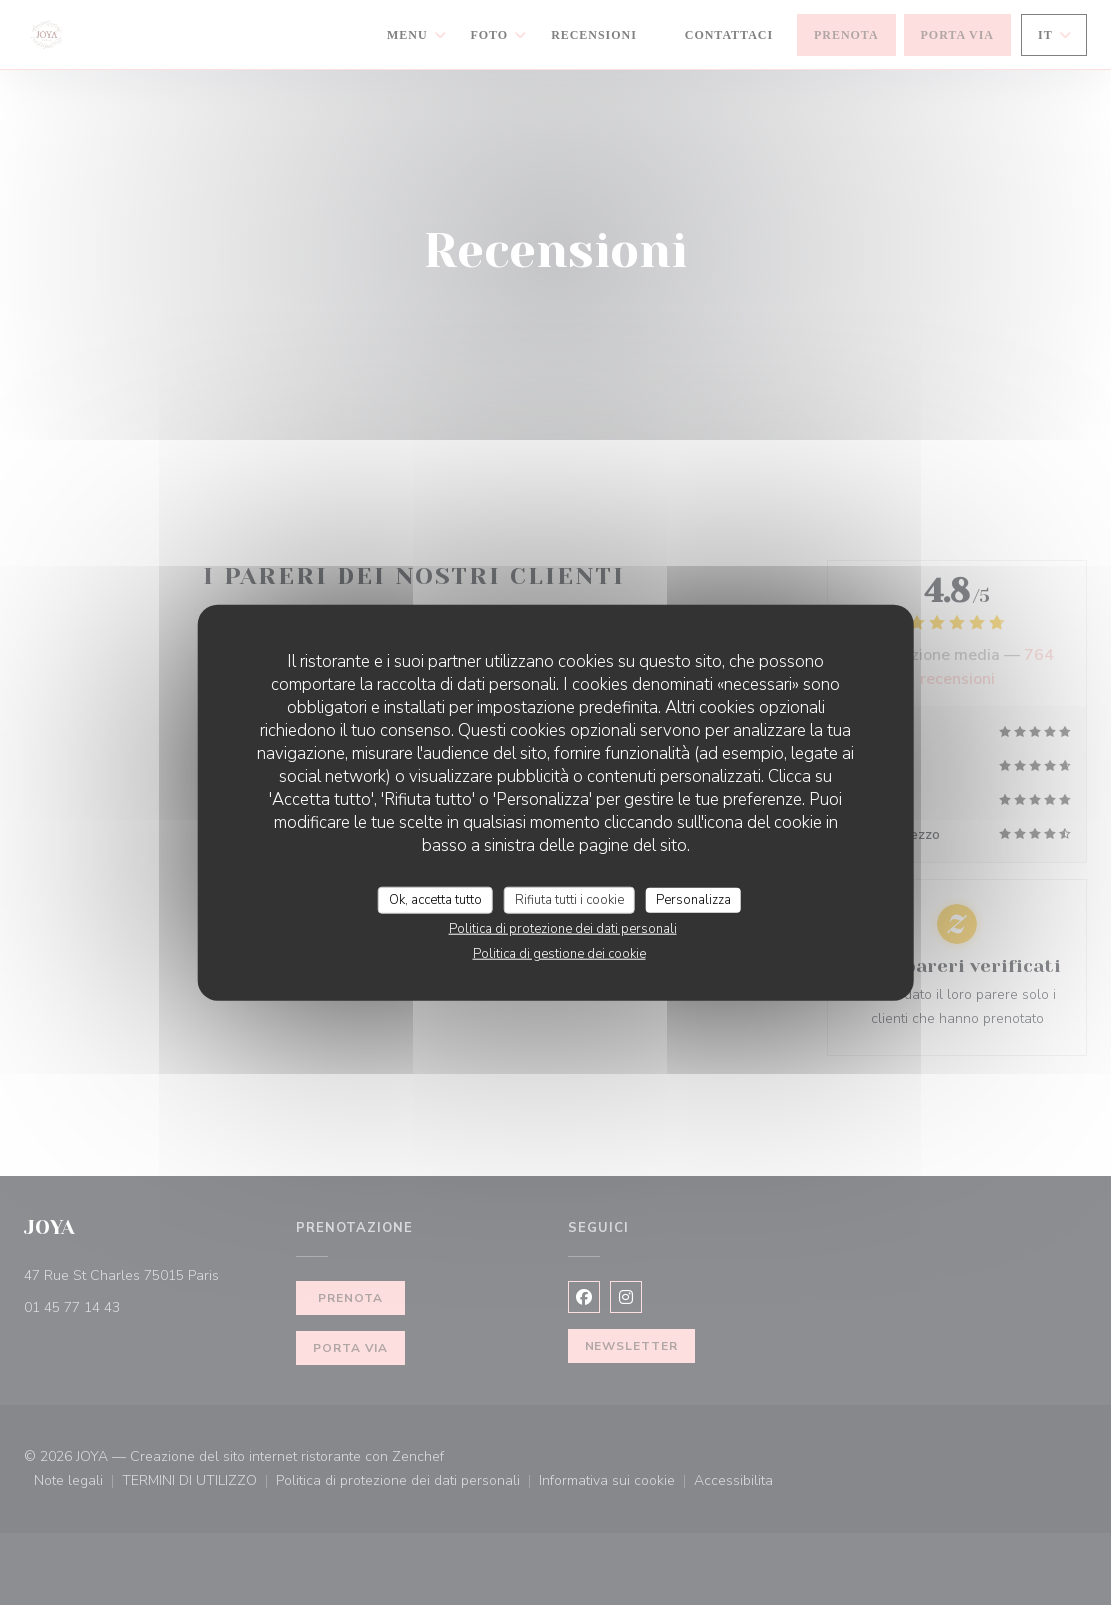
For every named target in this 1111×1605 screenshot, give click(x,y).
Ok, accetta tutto (435, 899)
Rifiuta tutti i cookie (569, 899)
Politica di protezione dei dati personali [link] (563, 929)
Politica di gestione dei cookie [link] (559, 954)
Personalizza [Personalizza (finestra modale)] (693, 899)
